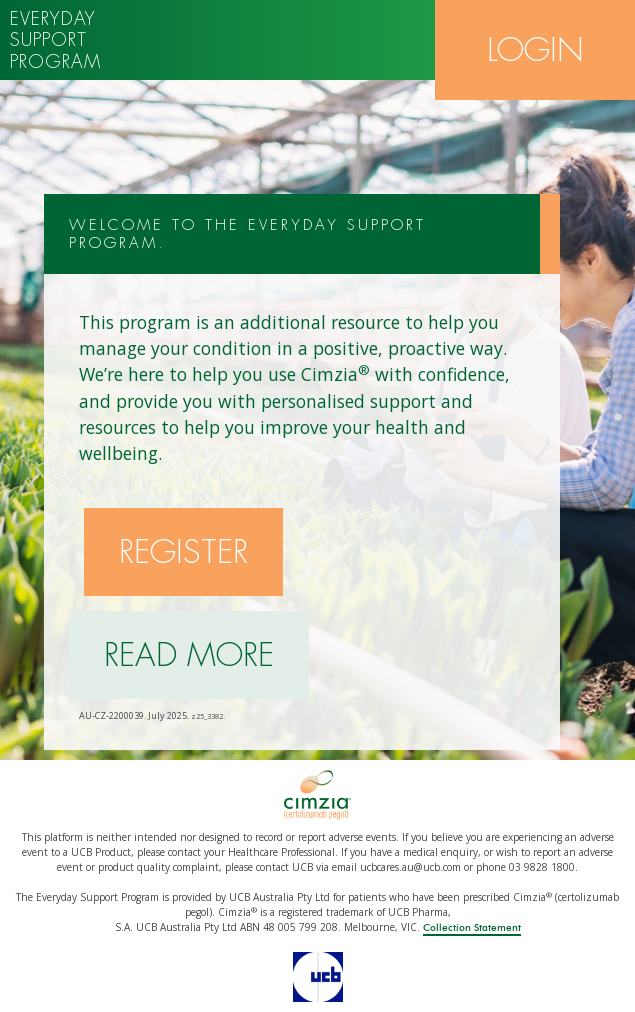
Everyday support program (55, 40)
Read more (189, 655)
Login (535, 50)
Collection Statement (472, 928)
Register (183, 552)
